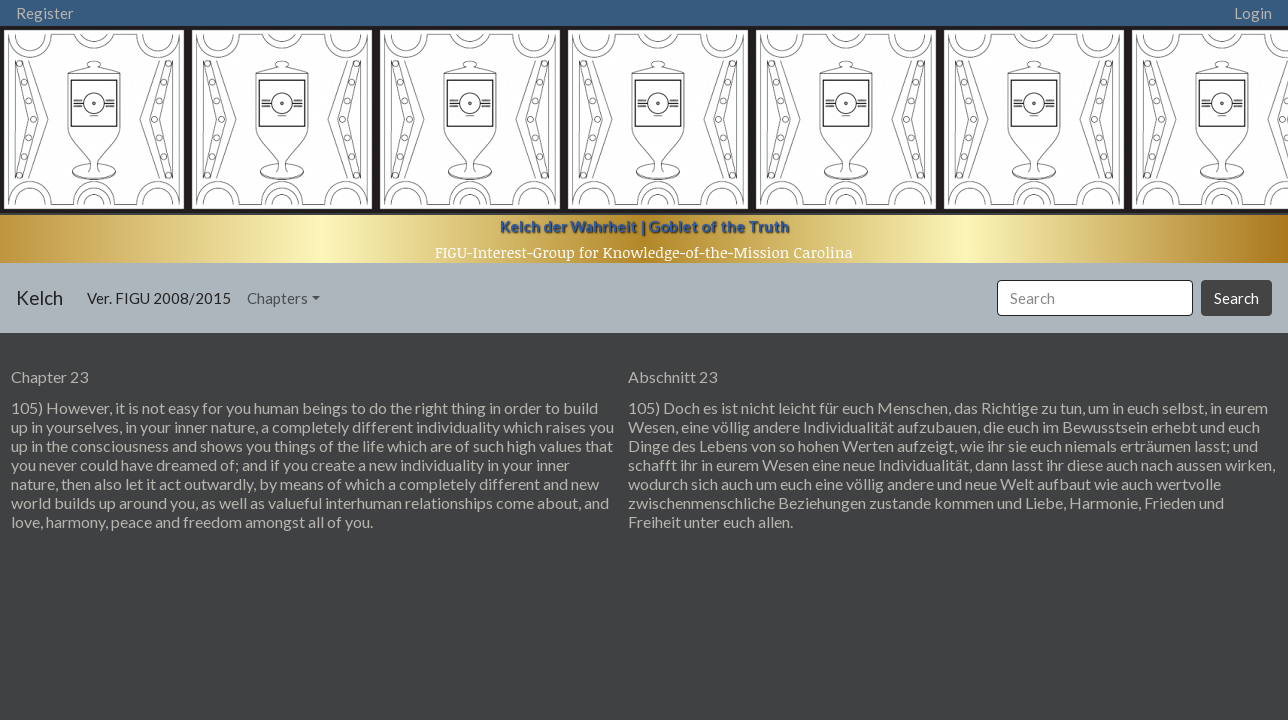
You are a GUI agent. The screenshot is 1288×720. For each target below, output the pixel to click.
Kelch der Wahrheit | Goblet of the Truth (644, 226)
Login (1253, 13)
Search (1236, 298)
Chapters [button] (277, 298)
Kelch (39, 297)
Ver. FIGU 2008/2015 (163, 296)
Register (45, 13)
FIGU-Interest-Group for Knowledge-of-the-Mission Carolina (644, 252)
